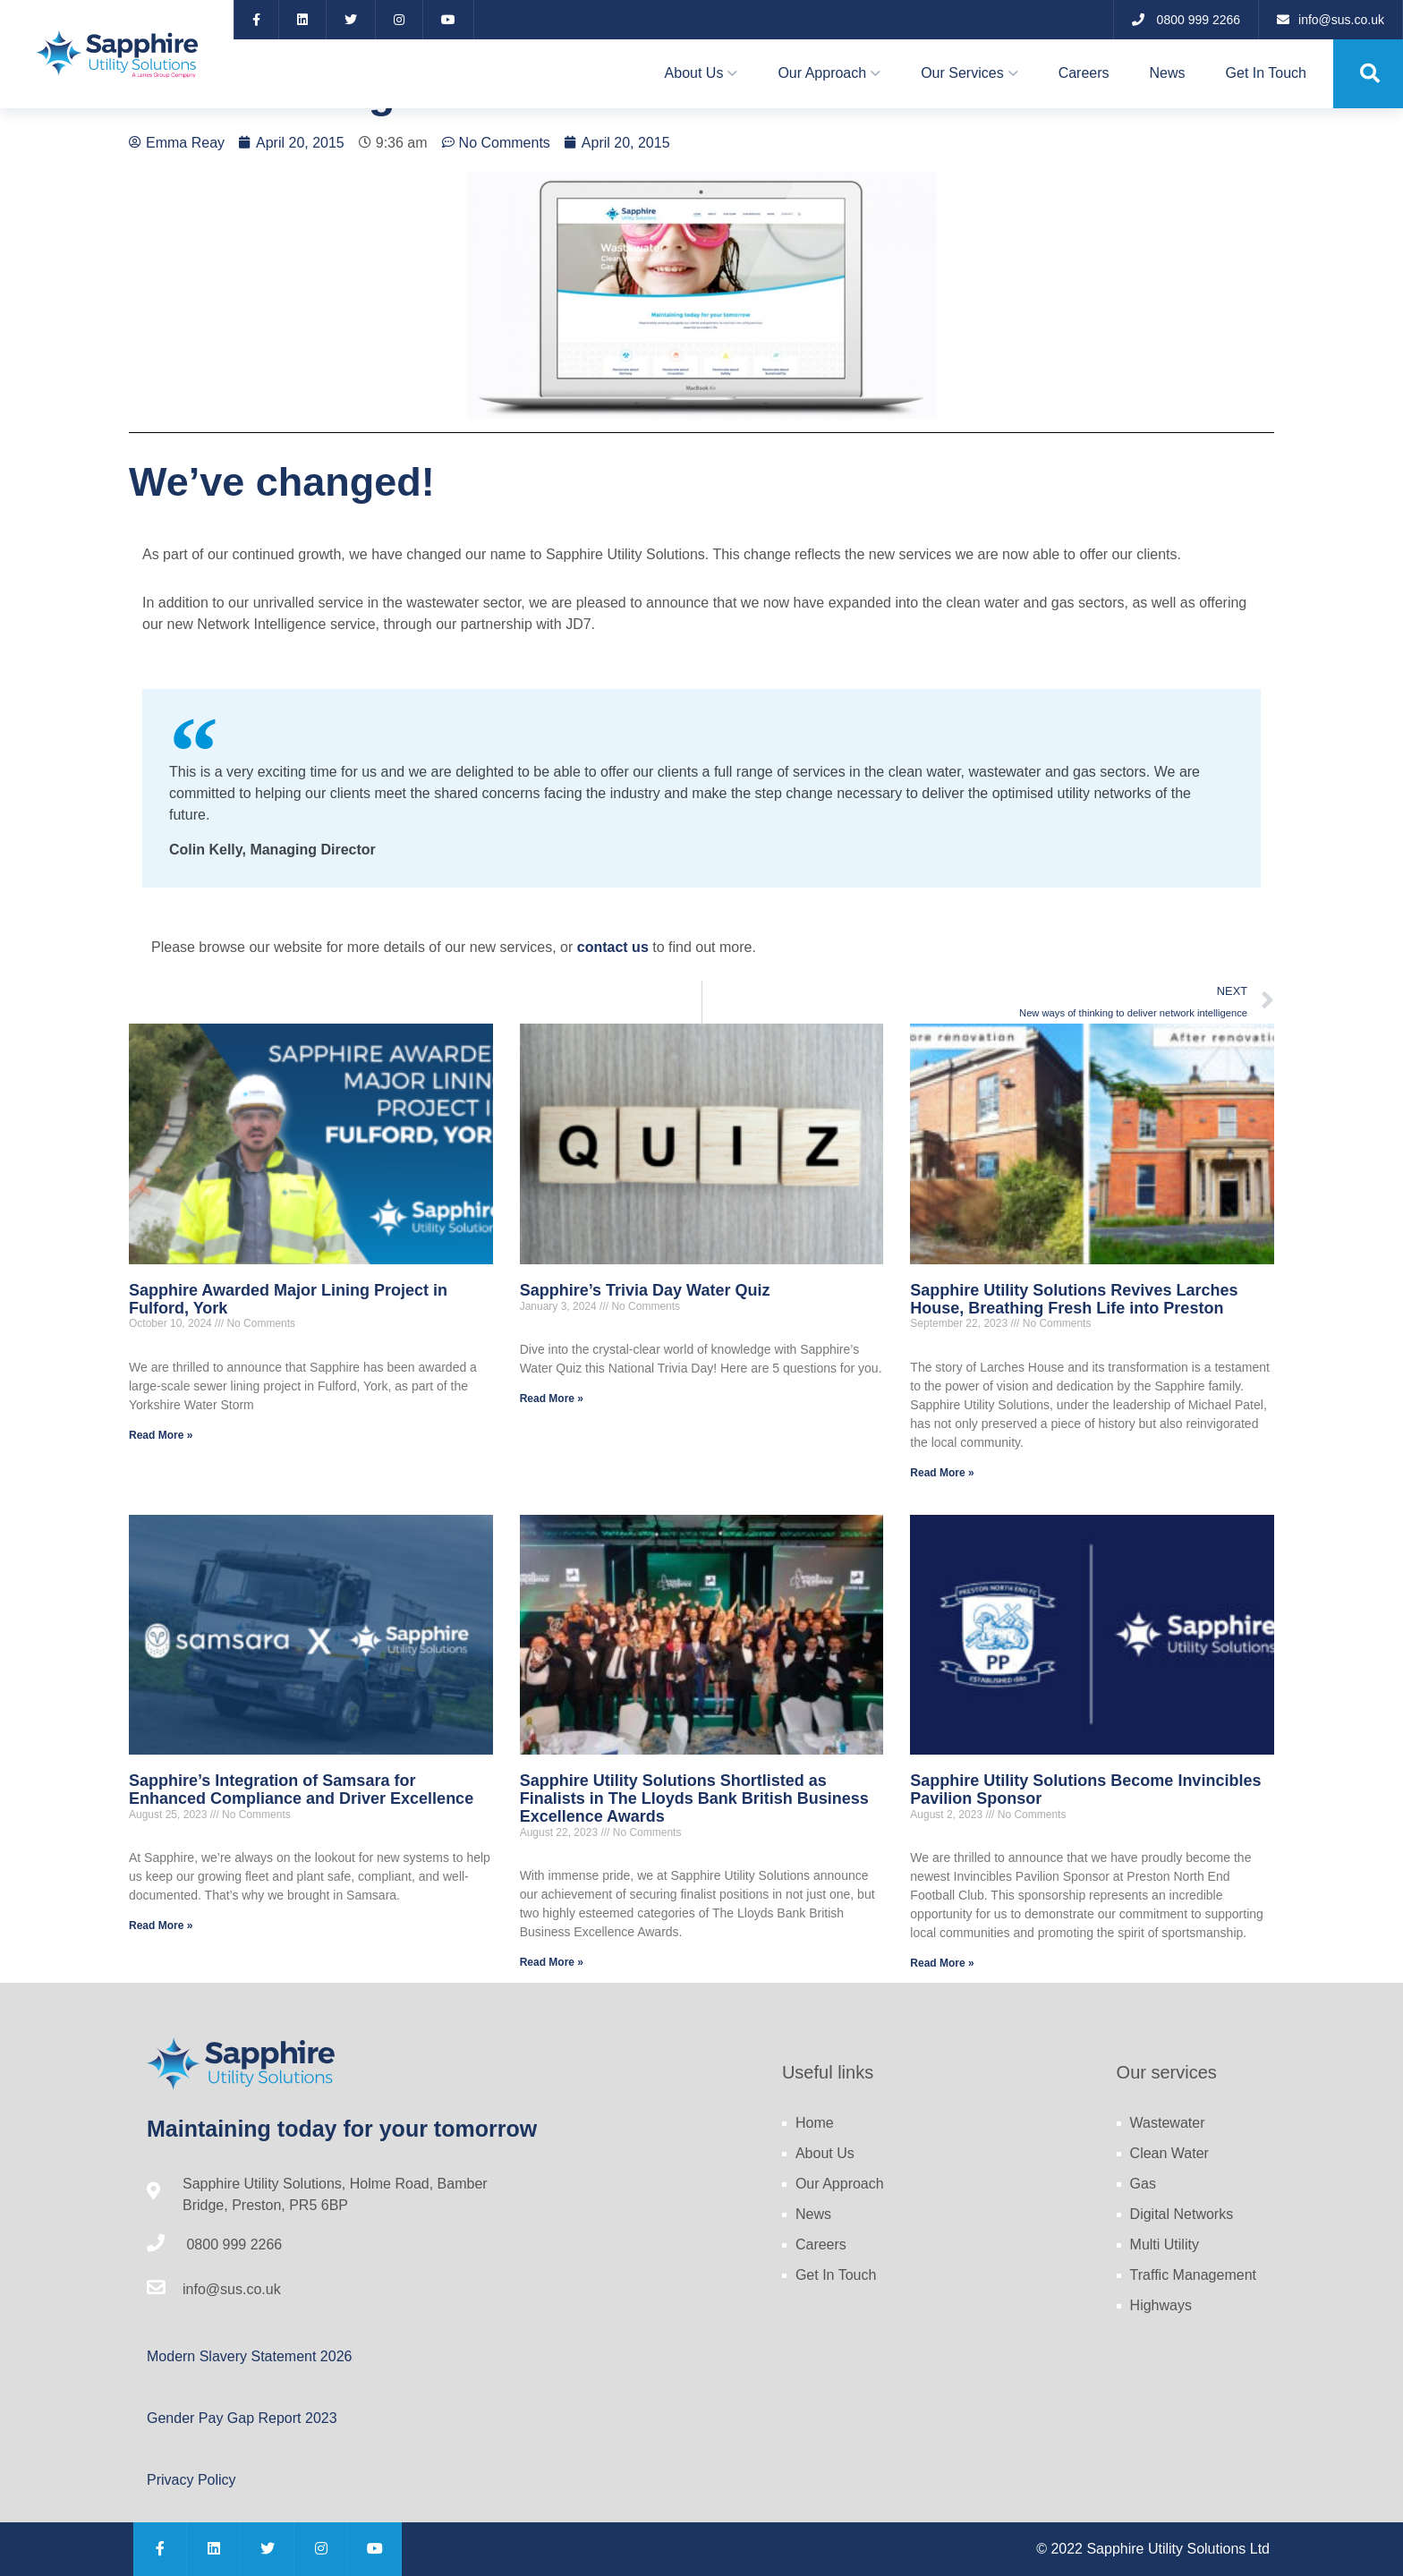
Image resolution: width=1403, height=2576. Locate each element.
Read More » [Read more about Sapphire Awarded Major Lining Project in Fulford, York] (160, 1435)
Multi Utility (1164, 2244)
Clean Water (1169, 2153)
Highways (1161, 2305)
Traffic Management (1193, 2275)
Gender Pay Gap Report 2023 (242, 2418)
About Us (694, 73)
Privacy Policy (191, 2479)
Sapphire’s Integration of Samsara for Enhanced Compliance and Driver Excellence (301, 1789)
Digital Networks (1182, 2214)
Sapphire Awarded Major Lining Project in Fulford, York (288, 1299)
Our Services (962, 73)
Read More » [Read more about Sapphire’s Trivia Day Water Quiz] (551, 1398)
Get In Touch (1266, 73)
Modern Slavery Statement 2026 (249, 2356)
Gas (1143, 2183)
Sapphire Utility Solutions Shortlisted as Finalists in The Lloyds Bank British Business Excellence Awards (694, 1798)
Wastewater (1167, 2122)
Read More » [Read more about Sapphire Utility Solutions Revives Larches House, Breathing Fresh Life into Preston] (942, 1473)
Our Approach (822, 73)
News (1168, 73)
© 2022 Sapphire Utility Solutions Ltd (1153, 2548)
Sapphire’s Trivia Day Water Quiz (645, 1290)
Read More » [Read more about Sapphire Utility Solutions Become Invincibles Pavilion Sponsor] (942, 1963)
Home (814, 2122)
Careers (1084, 73)
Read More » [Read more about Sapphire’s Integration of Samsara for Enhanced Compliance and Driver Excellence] (160, 1925)
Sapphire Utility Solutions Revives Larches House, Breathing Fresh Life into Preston (1073, 1299)
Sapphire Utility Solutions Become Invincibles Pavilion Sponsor (1085, 1789)
